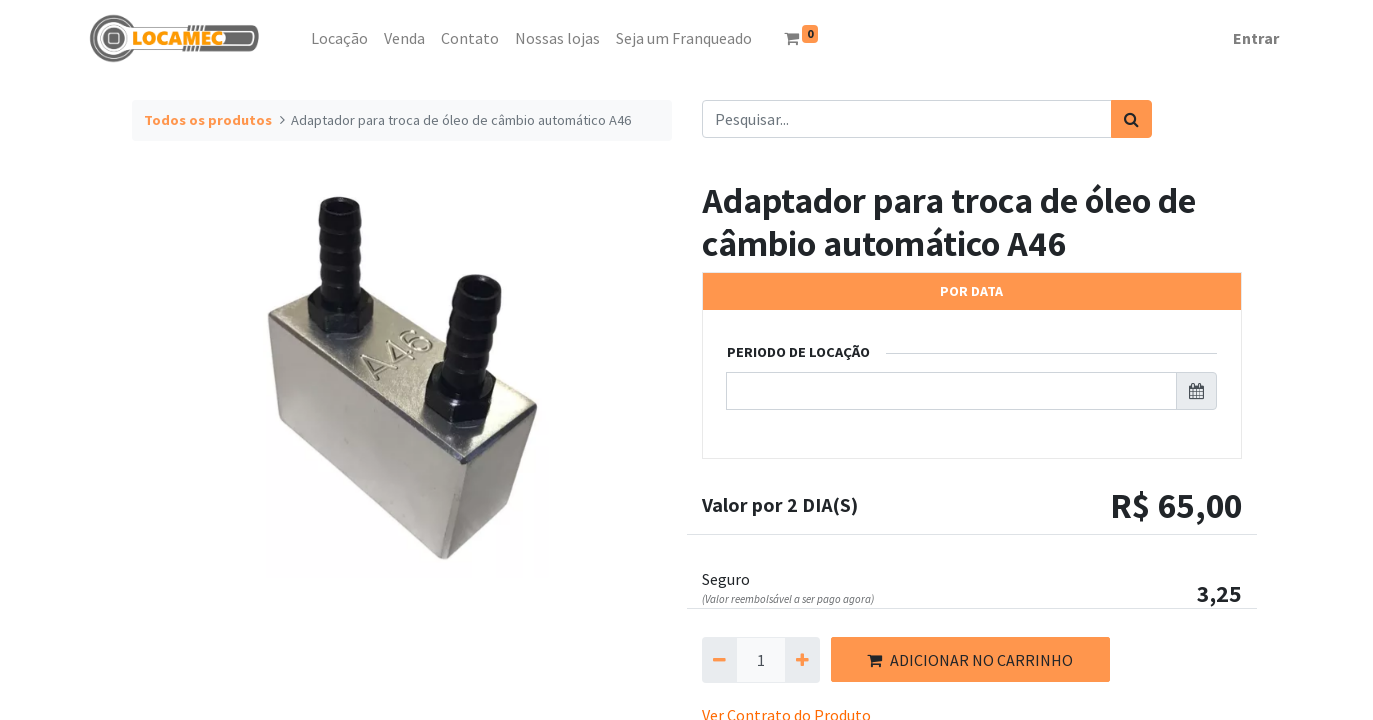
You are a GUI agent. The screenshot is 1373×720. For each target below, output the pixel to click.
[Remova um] (719, 660)
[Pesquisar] (1131, 119)
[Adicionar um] (802, 660)
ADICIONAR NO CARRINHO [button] (970, 660)
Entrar (1256, 38)
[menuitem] (295, 38)
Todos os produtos (208, 120)
